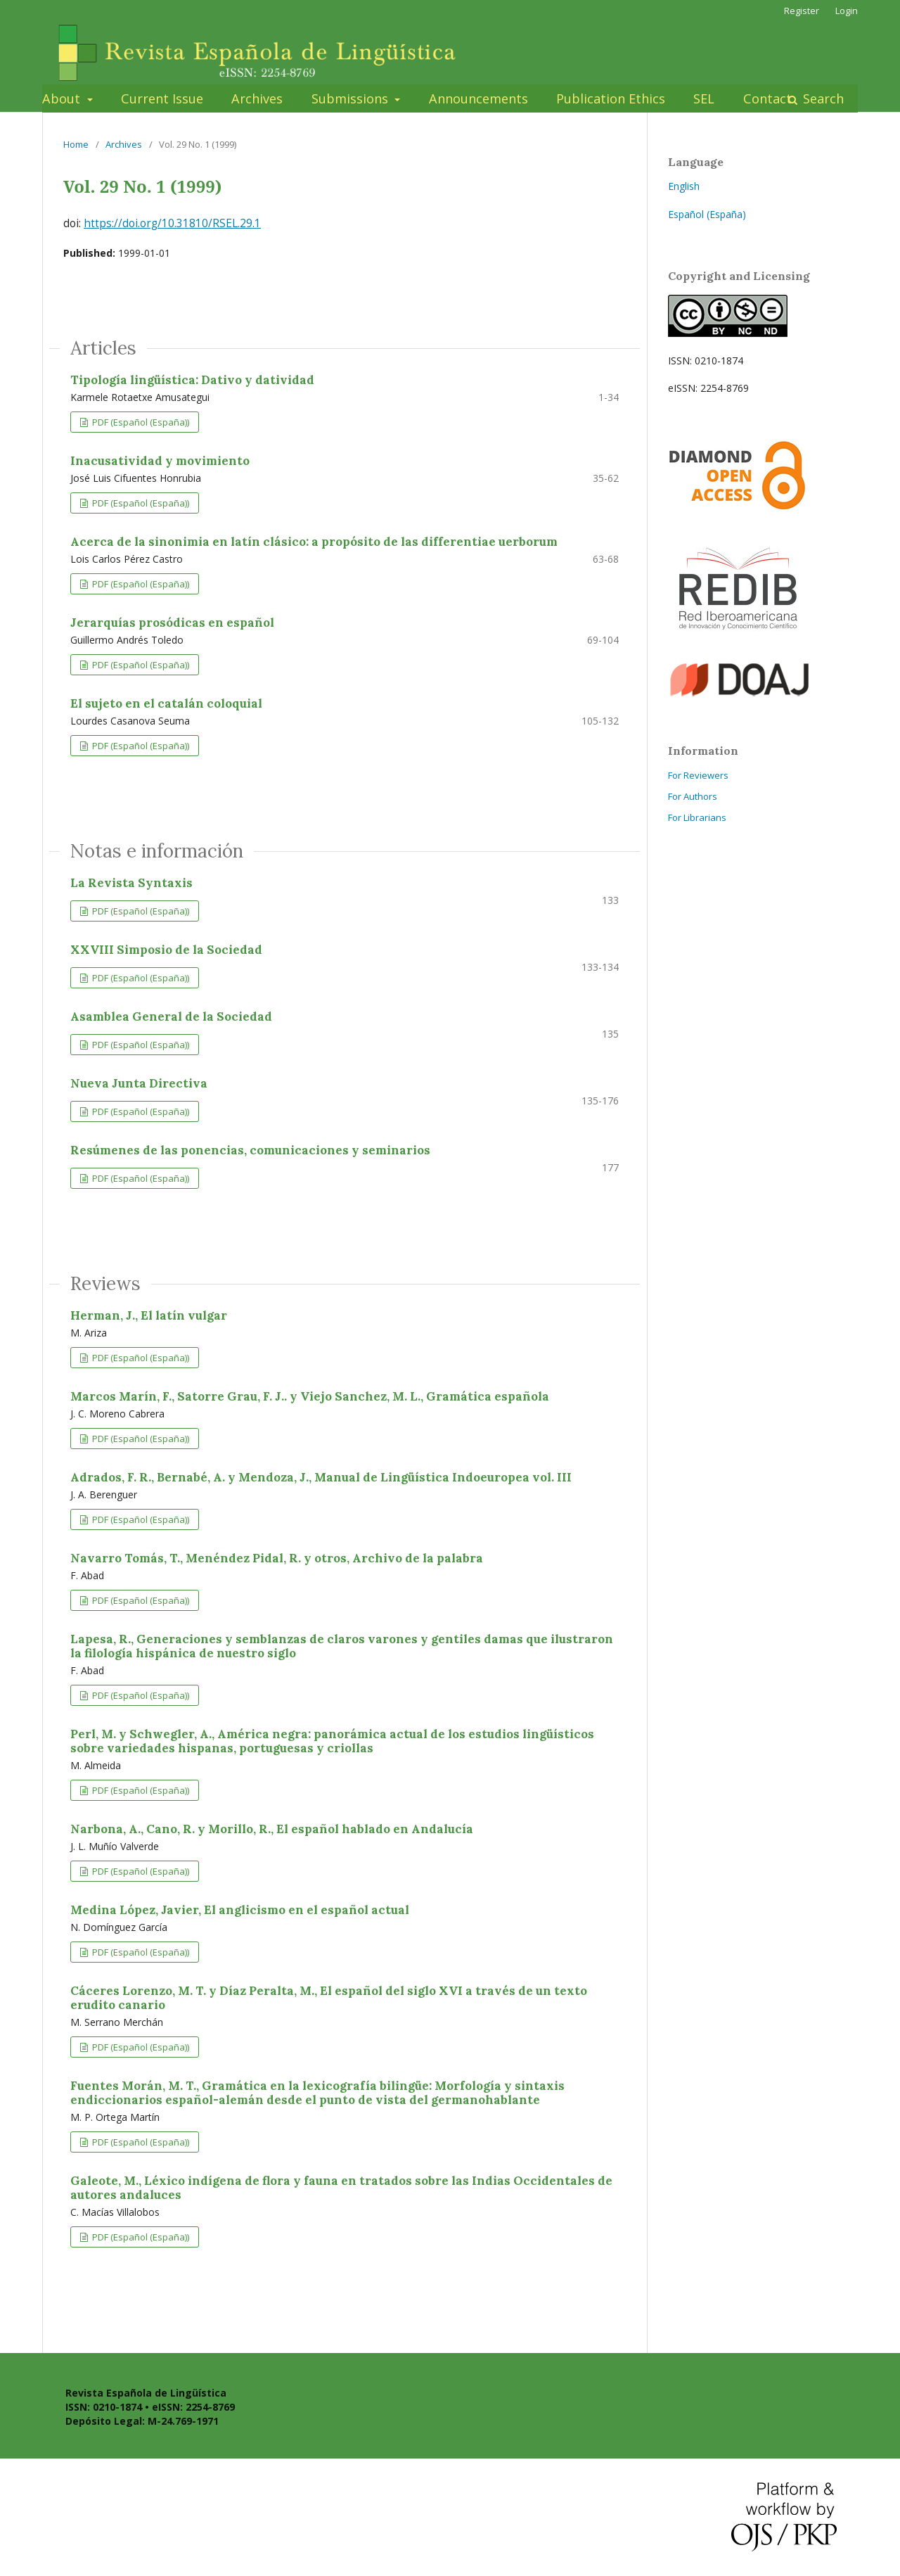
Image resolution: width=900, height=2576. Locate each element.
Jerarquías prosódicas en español (172, 622)
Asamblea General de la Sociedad (171, 1016)
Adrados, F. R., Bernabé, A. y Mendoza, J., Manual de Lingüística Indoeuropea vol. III (321, 1477)
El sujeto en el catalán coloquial (166, 703)
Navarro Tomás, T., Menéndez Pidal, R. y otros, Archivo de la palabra (276, 1558)
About (63, 98)
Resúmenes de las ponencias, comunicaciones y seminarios (250, 1150)
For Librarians (697, 817)
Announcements (478, 98)
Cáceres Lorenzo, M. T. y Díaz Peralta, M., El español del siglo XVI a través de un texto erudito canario (328, 1998)
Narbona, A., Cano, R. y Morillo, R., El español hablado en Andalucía (271, 1829)
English (684, 186)
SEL (703, 98)
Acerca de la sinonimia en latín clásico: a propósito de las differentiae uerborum (314, 541)
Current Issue (162, 98)
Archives (257, 98)
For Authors (692, 796)
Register (801, 10)
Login (846, 10)
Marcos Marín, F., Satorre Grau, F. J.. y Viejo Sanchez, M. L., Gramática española (309, 1396)
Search (821, 98)
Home (76, 144)
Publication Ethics (610, 98)
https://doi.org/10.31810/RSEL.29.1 (172, 223)
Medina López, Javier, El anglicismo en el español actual (239, 1910)
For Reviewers (698, 775)
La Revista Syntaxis (131, 883)
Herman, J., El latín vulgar (148, 1315)
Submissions (351, 98)
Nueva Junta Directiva (138, 1083)
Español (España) (707, 214)
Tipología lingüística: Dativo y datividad (192, 380)
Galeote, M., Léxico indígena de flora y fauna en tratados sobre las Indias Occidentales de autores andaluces (341, 2187)
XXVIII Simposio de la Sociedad (166, 949)
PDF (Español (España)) (139, 422)
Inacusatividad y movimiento (160, 460)
